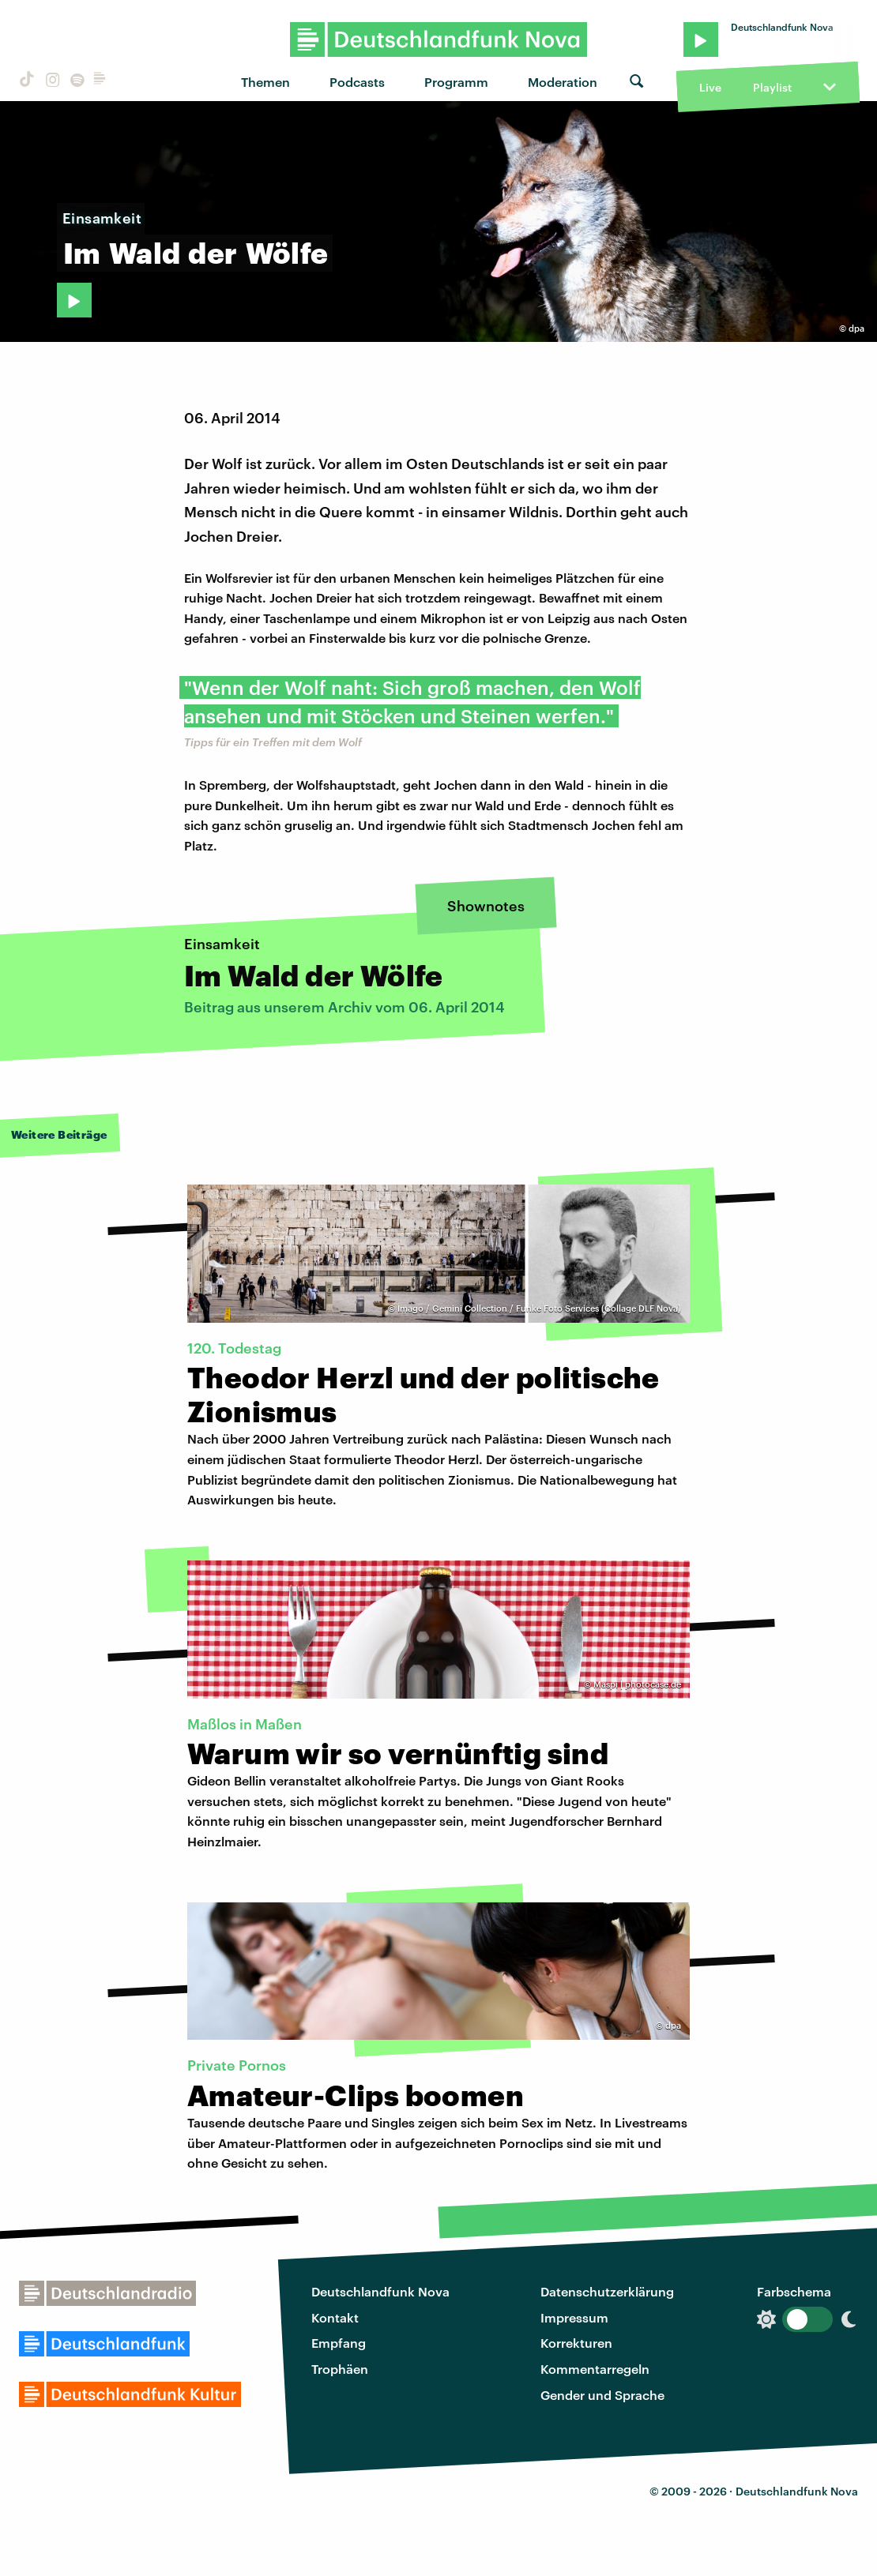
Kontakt (335, 2317)
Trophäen (339, 2368)
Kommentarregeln (594, 2368)
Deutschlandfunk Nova (380, 2291)
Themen (265, 81)
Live (710, 87)
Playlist (772, 87)
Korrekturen (576, 2342)
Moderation (562, 81)
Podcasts (357, 81)
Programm (456, 81)
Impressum (574, 2317)
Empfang (338, 2342)
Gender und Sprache (602, 2394)
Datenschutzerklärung (607, 2291)
